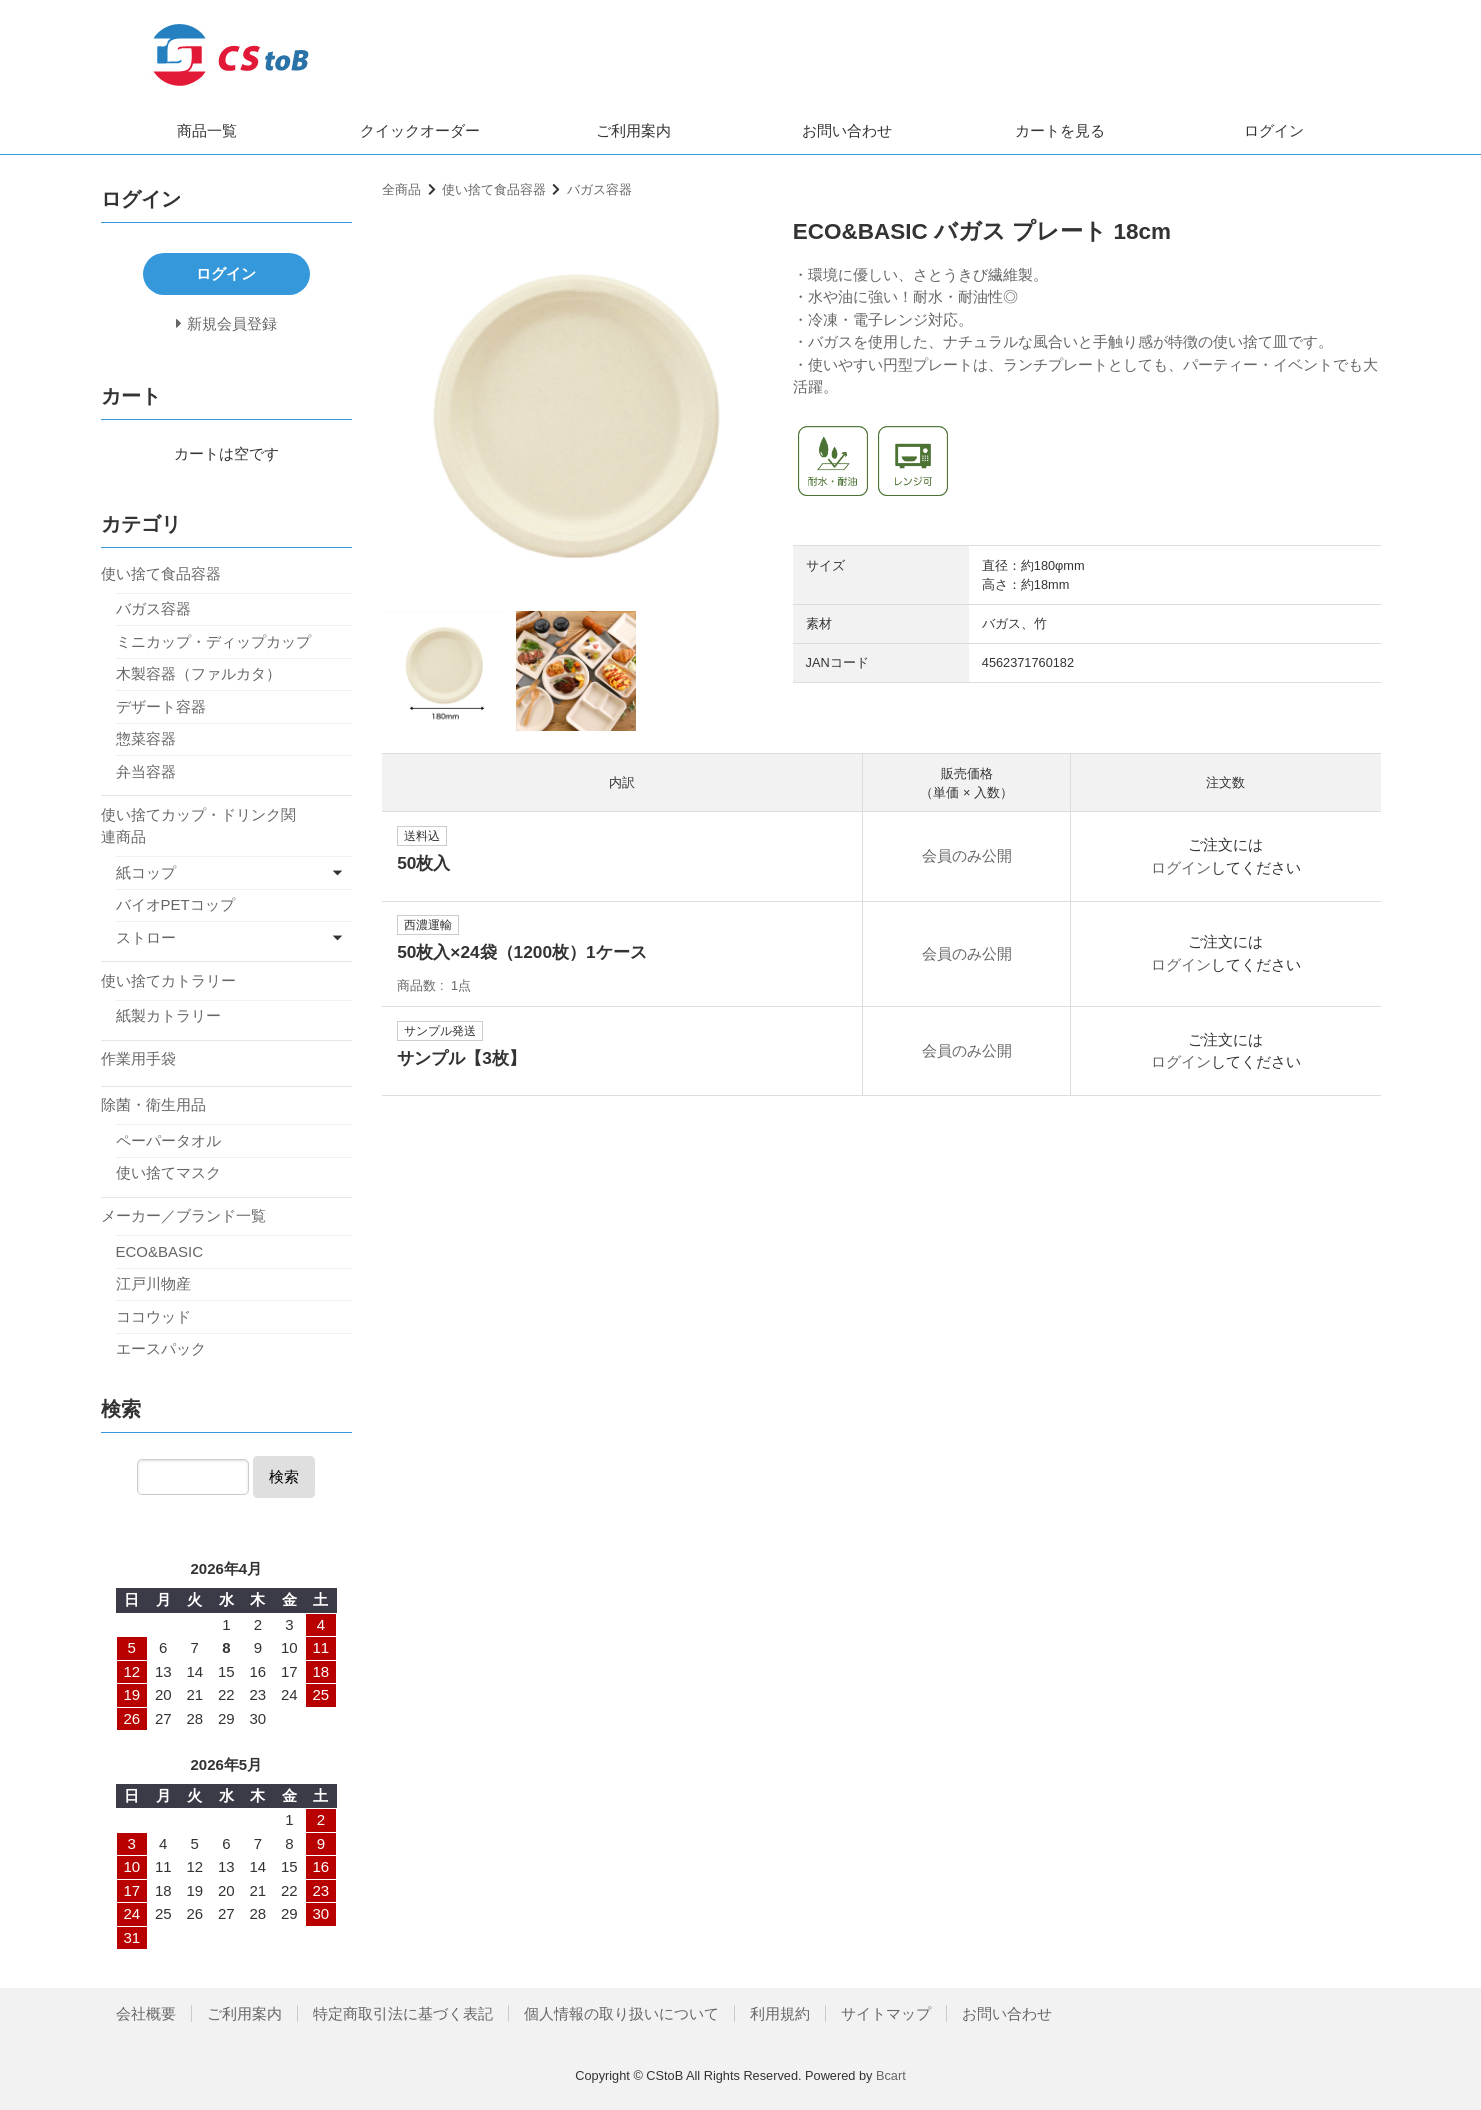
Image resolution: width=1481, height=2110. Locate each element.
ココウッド (153, 1316)
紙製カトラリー (168, 1015)
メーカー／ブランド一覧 (183, 1215)
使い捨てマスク (168, 1172)
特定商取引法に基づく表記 (403, 2013)
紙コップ (146, 872)
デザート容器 (161, 706)
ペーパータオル (168, 1140)
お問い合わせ (847, 130)
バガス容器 (599, 189)
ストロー (146, 937)
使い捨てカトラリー (168, 980)
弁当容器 (146, 771)
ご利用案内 (633, 130)
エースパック (161, 1348)
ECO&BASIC (160, 1251)
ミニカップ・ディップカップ (213, 641)
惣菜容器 (146, 738)
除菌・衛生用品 (153, 1104)
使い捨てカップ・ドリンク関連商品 (198, 826)
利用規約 (780, 2013)
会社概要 (146, 2013)
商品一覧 (207, 130)
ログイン (1274, 130)
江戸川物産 (153, 1283)
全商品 (401, 189)
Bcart (891, 2075)
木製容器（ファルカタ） (198, 673)
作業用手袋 (138, 1058)
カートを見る (1060, 130)
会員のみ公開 (967, 855)
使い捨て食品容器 (494, 189)
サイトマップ (886, 2013)
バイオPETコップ (175, 904)
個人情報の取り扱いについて (621, 2013)
